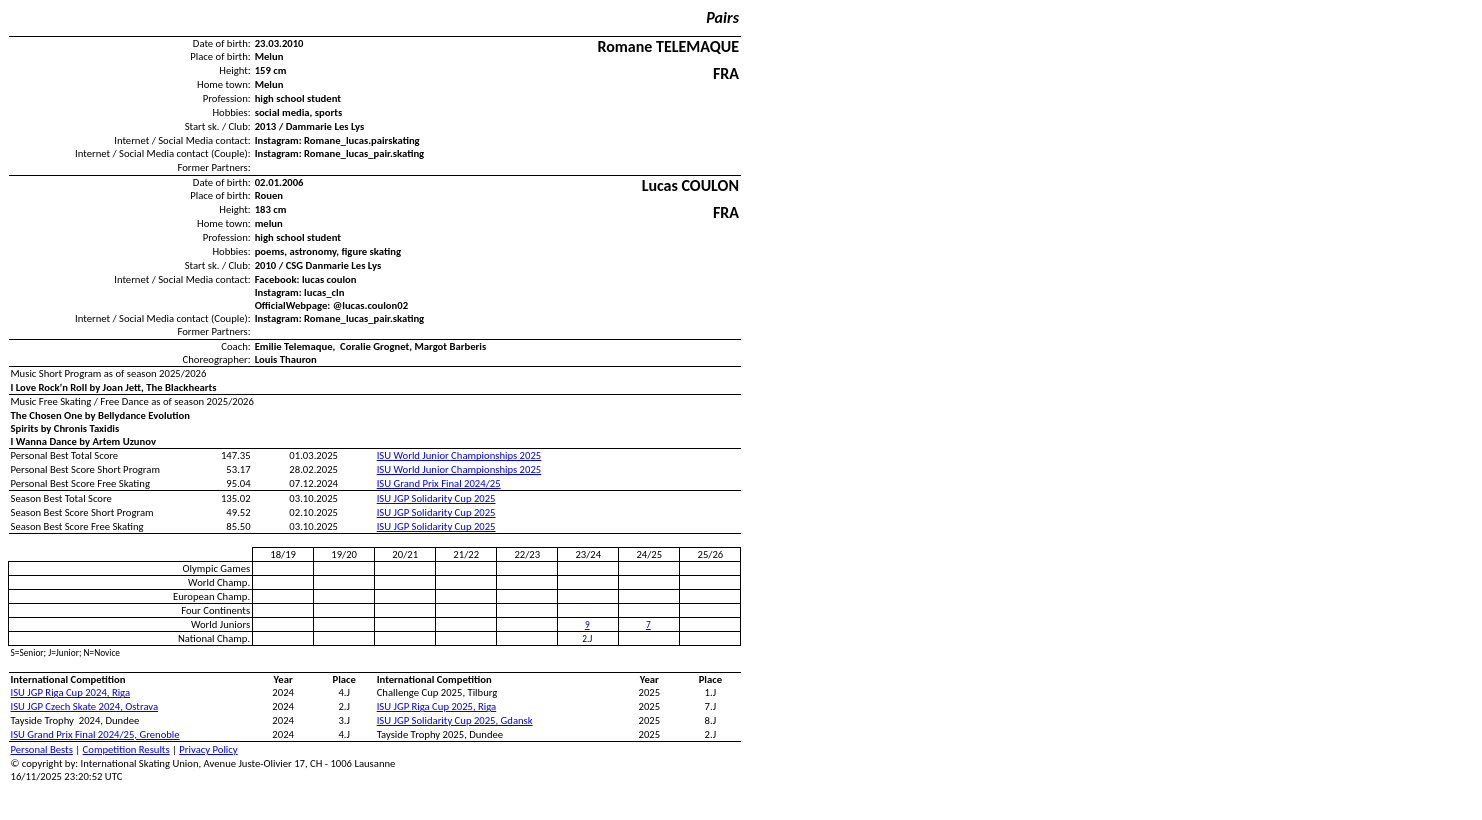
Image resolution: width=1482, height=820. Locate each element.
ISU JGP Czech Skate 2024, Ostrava (85, 706)
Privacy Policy (208, 749)
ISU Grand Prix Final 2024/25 (439, 483)
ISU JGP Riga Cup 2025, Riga (437, 706)
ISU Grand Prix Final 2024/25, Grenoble (95, 734)
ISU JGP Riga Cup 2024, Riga (71, 692)
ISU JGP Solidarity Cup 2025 (436, 498)
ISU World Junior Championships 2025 (459, 455)
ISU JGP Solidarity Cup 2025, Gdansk (455, 720)
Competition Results (126, 749)
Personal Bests (42, 749)
